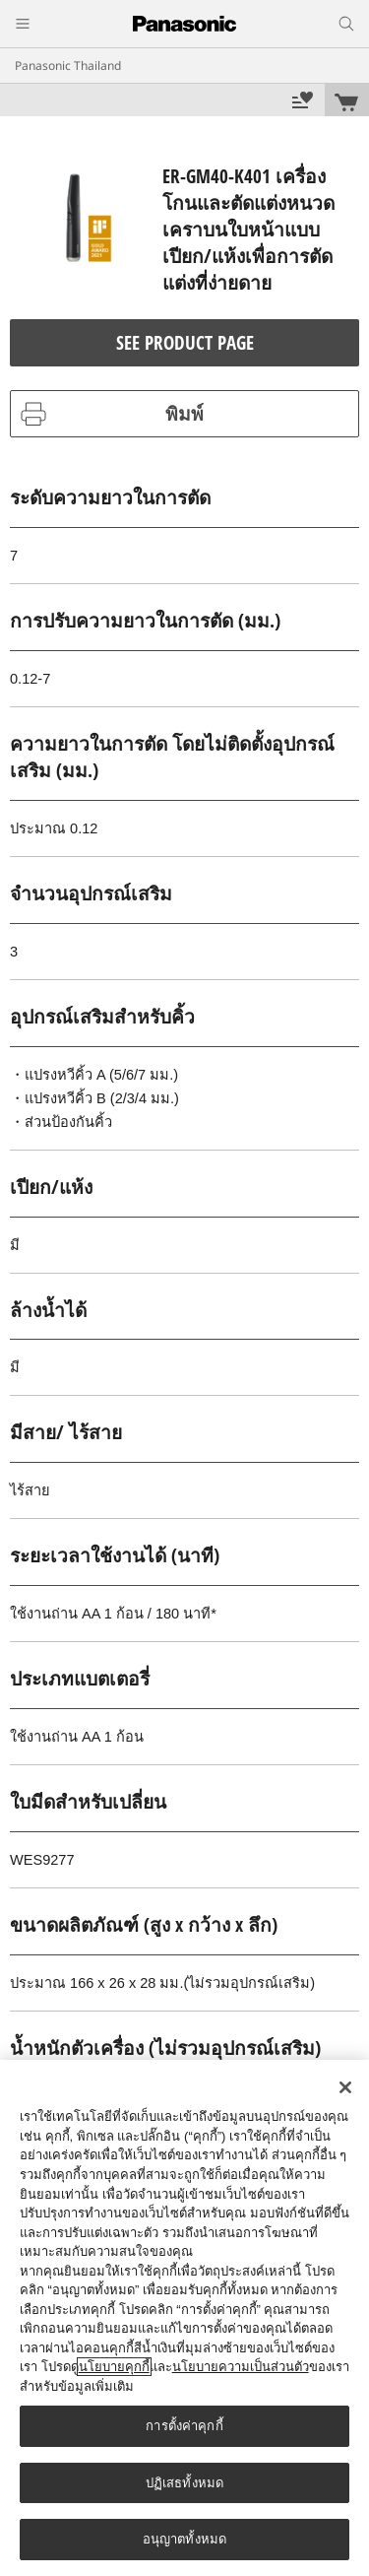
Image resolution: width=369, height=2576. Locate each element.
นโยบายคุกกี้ (114, 2366)
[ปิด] (345, 2087)
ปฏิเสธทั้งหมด (184, 2483)
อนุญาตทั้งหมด (184, 2539)
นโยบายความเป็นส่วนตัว (240, 2366)
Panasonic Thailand (68, 66)
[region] (184, 2318)
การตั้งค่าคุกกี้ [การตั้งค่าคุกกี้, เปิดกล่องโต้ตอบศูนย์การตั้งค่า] (184, 2425)
